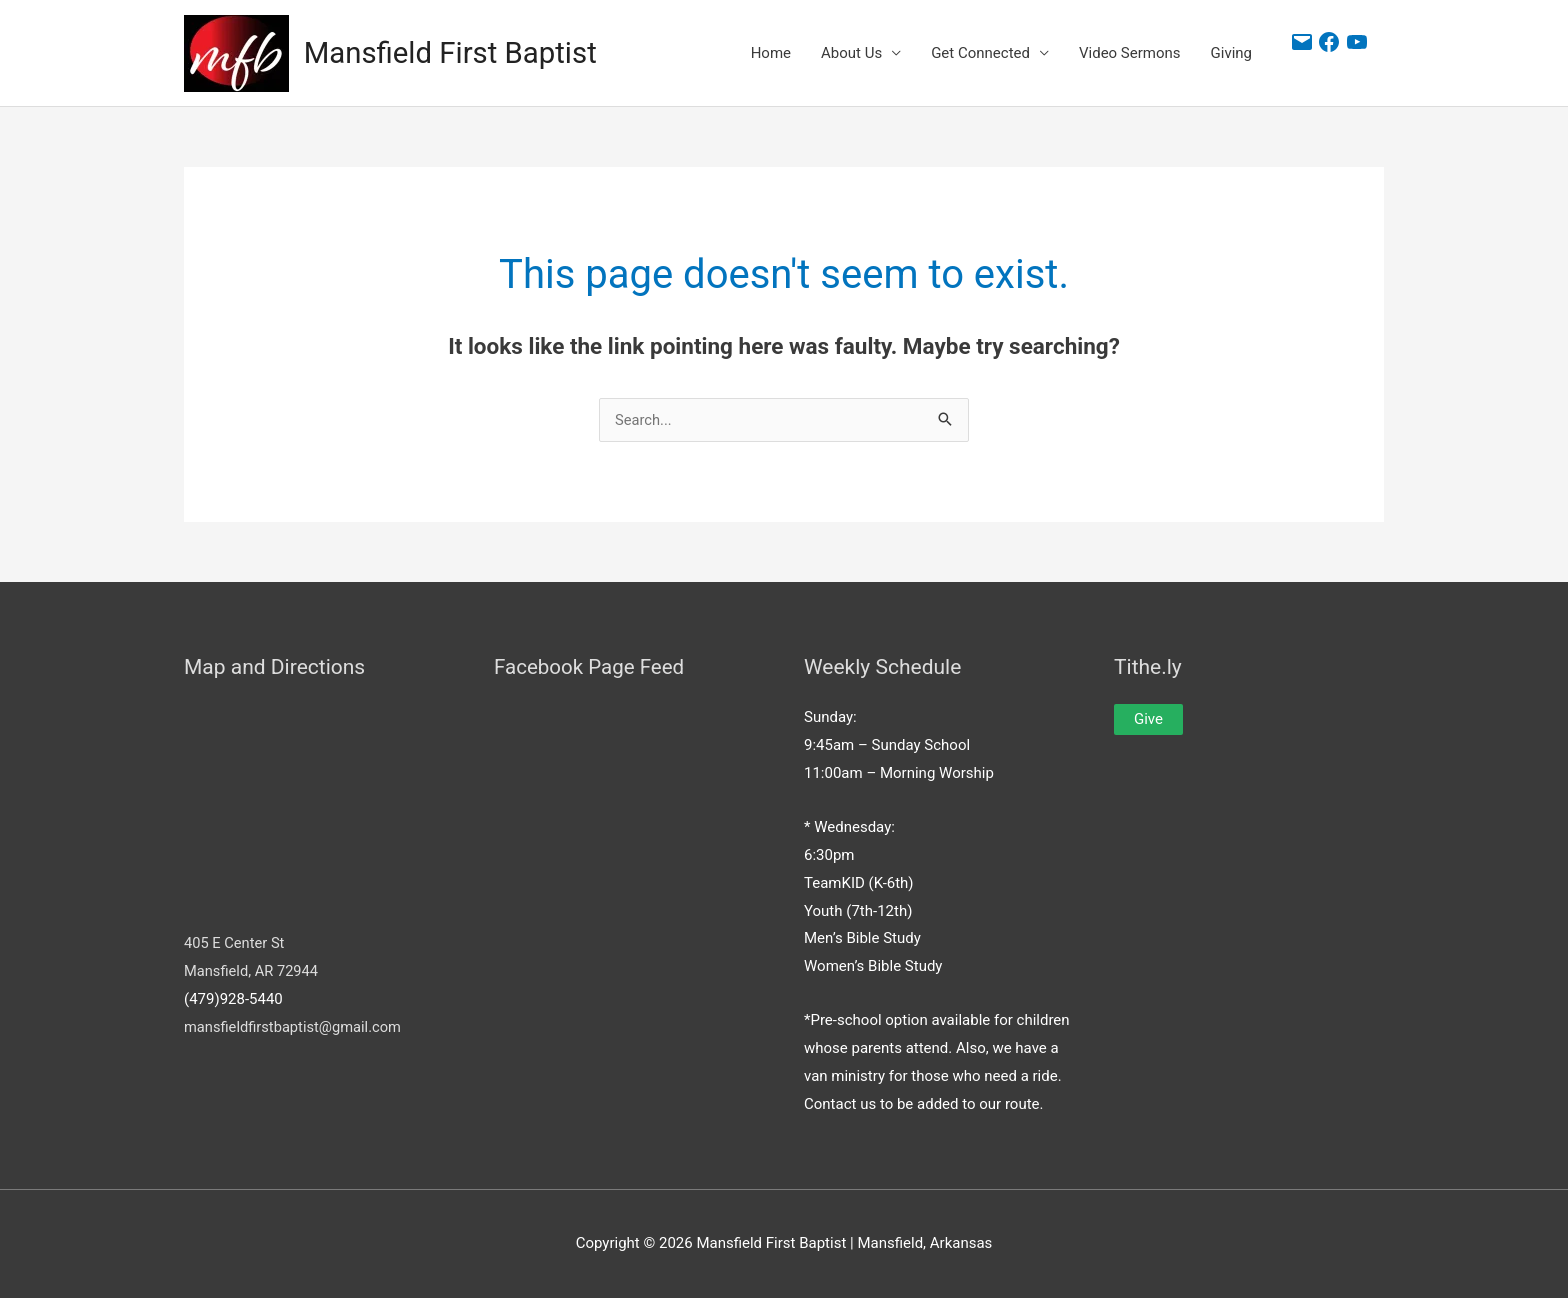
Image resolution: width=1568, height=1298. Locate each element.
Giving (1231, 54)
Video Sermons (1130, 54)
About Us (851, 54)
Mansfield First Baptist (454, 53)
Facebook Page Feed (591, 667)
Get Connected (980, 54)
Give (1148, 720)
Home (771, 54)
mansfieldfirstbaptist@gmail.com (295, 1027)
